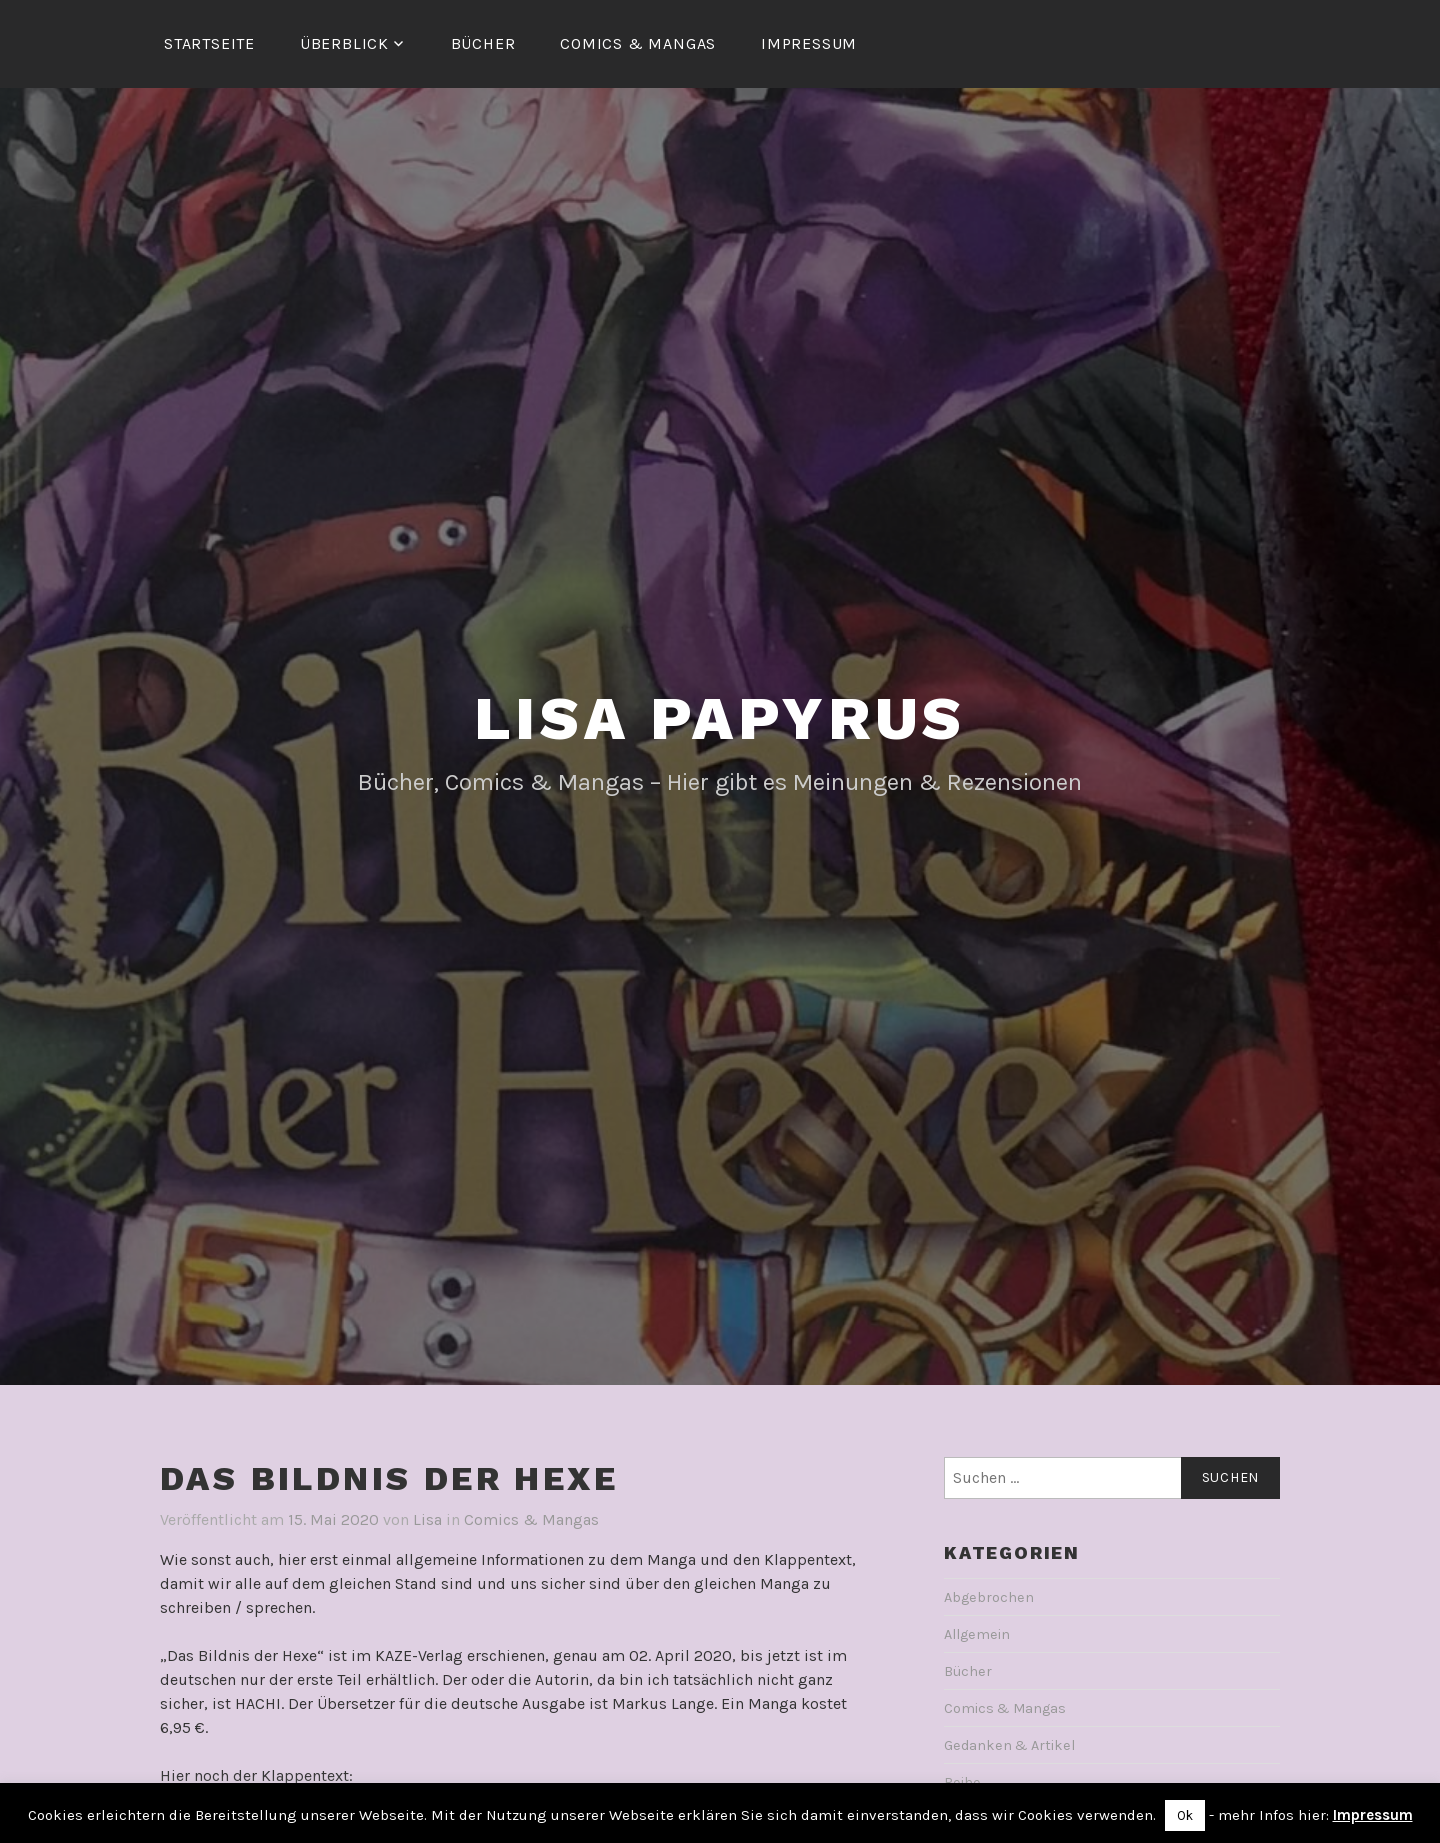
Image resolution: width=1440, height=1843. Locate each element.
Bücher (483, 43)
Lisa (427, 1519)
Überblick (344, 43)
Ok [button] (1185, 1815)
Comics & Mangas (638, 43)
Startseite (209, 43)
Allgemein (977, 1634)
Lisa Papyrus (720, 718)
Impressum (809, 43)
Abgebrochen (989, 1597)
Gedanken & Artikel (1009, 1745)
